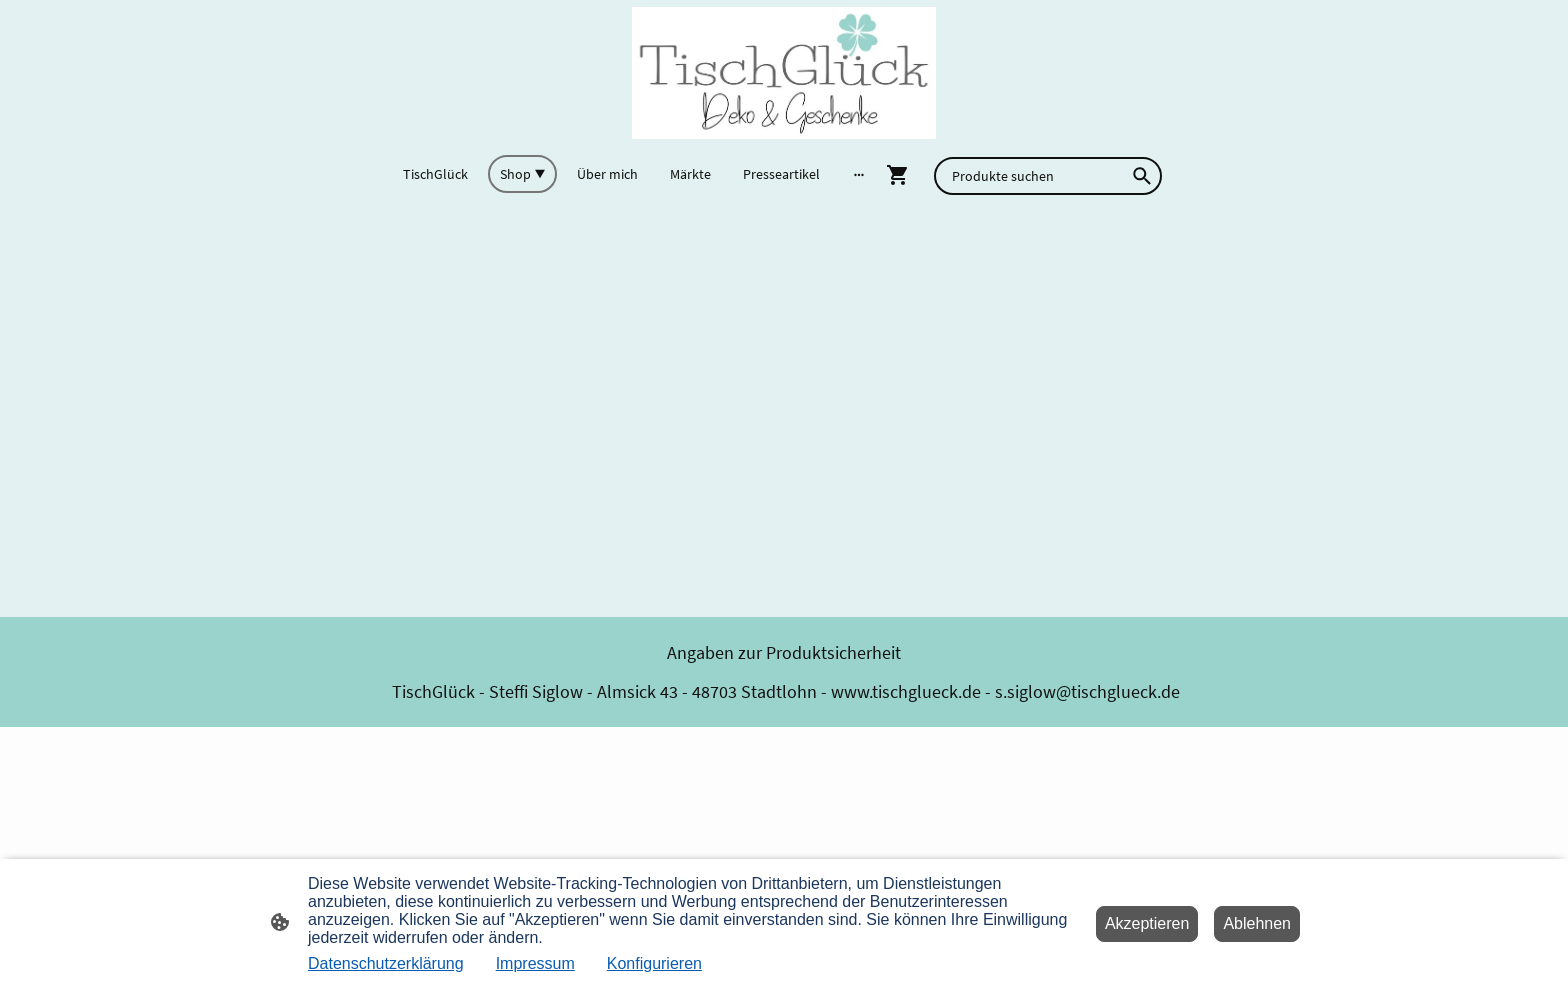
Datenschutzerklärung (386, 963)
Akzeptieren (1147, 923)
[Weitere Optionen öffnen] (859, 174)
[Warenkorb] (902, 175)
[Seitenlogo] (784, 73)
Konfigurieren (654, 963)
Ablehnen (1257, 923)
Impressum (535, 963)
